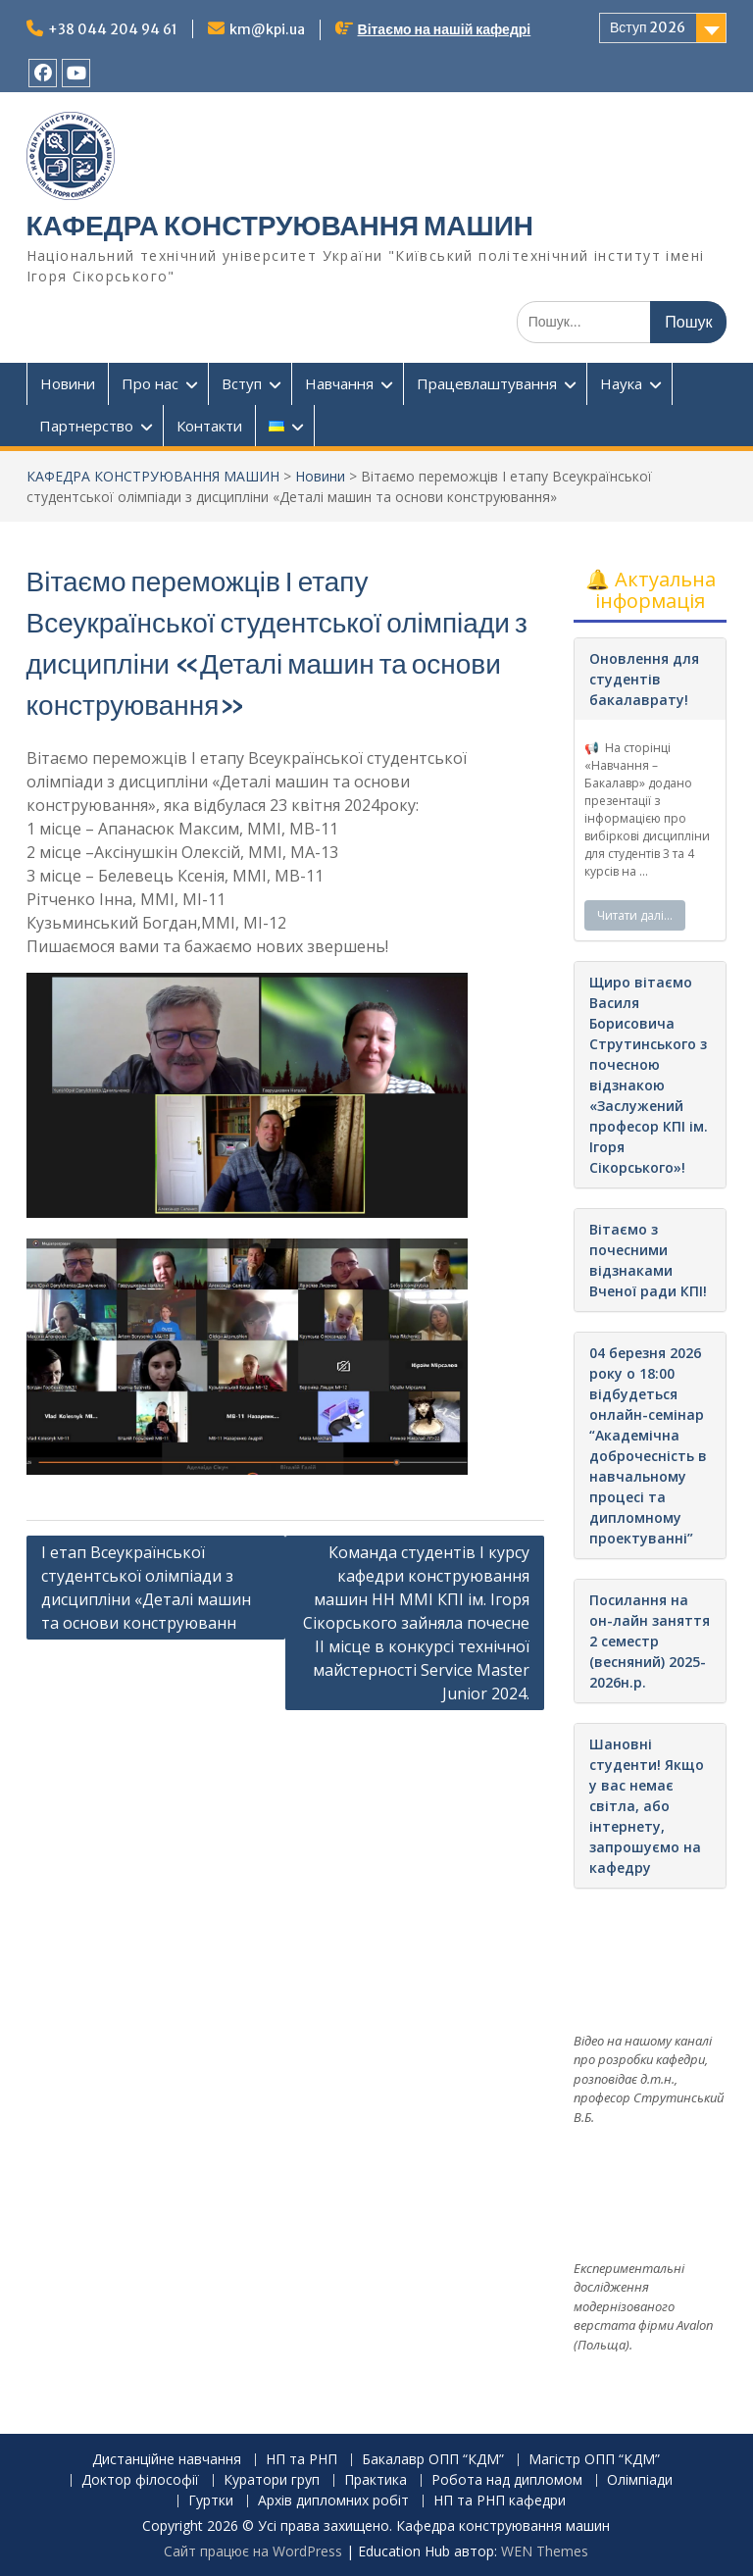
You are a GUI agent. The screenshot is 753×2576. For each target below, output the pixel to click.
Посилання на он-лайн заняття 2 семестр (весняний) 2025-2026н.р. (649, 1641)
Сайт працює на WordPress (253, 2551)
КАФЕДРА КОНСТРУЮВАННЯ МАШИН (280, 225)
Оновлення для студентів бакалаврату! (644, 679)
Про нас (150, 383)
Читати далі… (635, 915)
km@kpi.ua (267, 29)
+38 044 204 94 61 (112, 29)
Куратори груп (272, 2480)
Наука (621, 383)
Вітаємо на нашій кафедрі (444, 29)
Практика (375, 2480)
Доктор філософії (140, 2480)
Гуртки (210, 2501)
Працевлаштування (487, 383)
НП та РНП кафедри (499, 2501)
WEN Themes (544, 2551)
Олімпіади (640, 2480)
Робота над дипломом (506, 2480)
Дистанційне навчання (166, 2459)
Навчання (339, 383)
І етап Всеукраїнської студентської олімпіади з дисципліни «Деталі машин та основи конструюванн (146, 1587)
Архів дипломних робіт (333, 2501)
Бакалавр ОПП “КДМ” (433, 2459)
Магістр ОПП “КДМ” (594, 2459)
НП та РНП (301, 2459)
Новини (67, 383)
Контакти (209, 425)
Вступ (242, 383)
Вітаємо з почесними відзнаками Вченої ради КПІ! (648, 1260)
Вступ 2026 (648, 27)
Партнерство (86, 425)
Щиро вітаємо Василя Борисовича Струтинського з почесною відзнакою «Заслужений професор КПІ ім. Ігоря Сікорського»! (648, 1075)
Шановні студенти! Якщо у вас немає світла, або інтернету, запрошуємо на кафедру (646, 1806)
